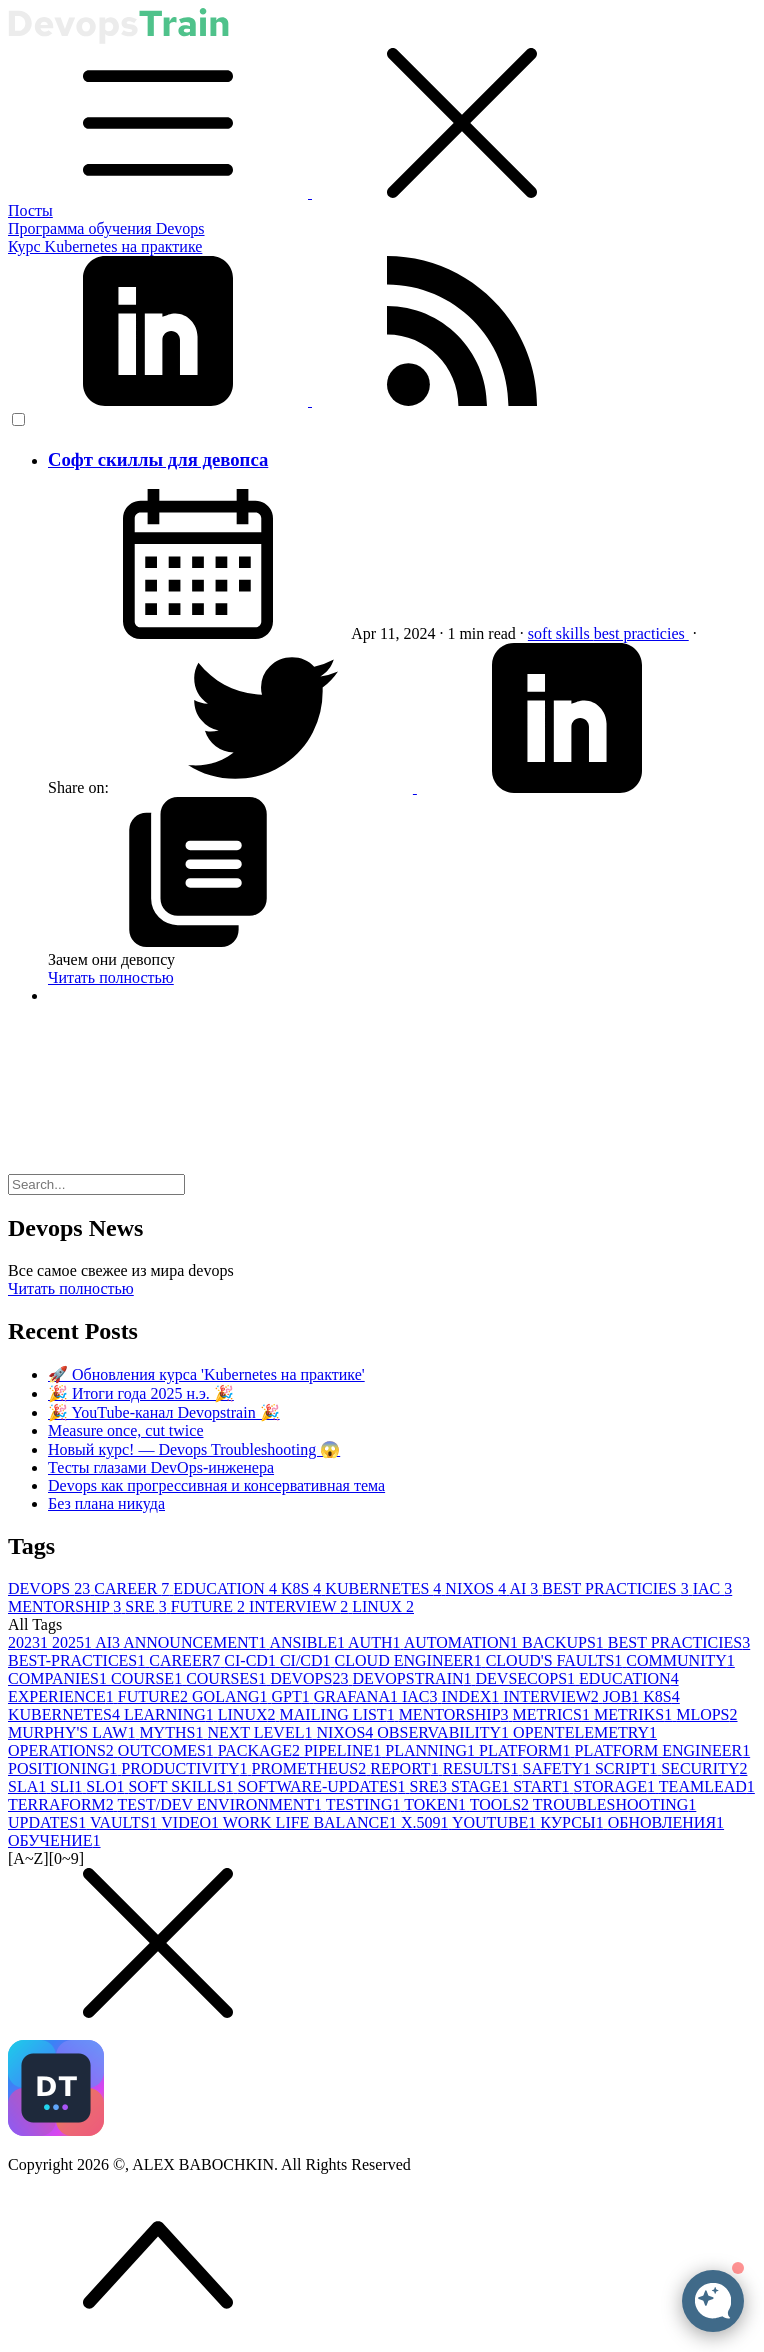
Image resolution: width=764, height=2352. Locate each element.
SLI (68, 1786)
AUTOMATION (463, 1642)
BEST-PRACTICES (78, 1660)
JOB (623, 1696)
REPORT (406, 1768)
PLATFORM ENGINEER (663, 1750)
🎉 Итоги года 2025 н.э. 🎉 (141, 1393)
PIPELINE (344, 1750)
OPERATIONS (63, 1750)
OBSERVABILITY (445, 1732)
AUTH (376, 1642)
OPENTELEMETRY (585, 1732)
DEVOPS (51, 1588)
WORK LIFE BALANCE (312, 1822)
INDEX (473, 1696)
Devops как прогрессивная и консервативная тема (216, 1485)
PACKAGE (261, 1750)
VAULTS (125, 1822)
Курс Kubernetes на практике (105, 246)
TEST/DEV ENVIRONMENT (222, 1804)
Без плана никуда (106, 1503)
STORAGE (616, 1786)
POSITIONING (64, 1768)
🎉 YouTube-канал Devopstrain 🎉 (164, 1412)
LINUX (383, 1606)
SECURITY (704, 1768)
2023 (30, 1642)
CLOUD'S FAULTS (556, 1660)
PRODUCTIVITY (186, 1768)
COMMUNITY (680, 1660)
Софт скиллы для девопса (158, 459)
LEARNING (171, 1714)
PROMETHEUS (311, 1768)
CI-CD (252, 1660)
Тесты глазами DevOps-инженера (161, 1467)
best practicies (641, 633)
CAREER (133, 1588)
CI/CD (307, 1660)
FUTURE (210, 1606)
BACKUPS (565, 1642)
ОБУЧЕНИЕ (54, 1840)
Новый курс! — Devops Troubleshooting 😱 (194, 1449)
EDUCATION (227, 1588)
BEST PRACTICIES (617, 1588)
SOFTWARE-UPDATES (324, 1786)
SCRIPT (628, 1768)
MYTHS (173, 1732)
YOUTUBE (496, 1822)
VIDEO (191, 1822)
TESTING (365, 1804)
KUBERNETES (385, 1588)
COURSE (148, 1678)
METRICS (553, 1714)
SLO (107, 1786)
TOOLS (501, 1804)
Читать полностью (111, 977)
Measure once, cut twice (125, 1430)
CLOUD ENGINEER (410, 1660)
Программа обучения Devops (106, 228)
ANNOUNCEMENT (196, 1642)
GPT (293, 1696)
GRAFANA (358, 1696)
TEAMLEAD (707, 1786)
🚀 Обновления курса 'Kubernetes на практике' (206, 1374)
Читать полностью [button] (71, 1288)
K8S (303, 1588)
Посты (30, 210)
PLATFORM (527, 1750)
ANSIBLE (308, 1642)
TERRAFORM (63, 1804)
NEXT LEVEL (261, 1732)
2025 (73, 1642)
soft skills (561, 633)
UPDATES (49, 1822)
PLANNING (432, 1750)
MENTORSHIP (66, 1606)
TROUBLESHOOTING (615, 1804)
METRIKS (635, 1714)
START (543, 1786)
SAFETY (559, 1768)
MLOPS (706, 1714)
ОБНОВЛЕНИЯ (666, 1822)
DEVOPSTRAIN (413, 1678)
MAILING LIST (339, 1714)
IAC (713, 1588)
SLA (29, 1786)
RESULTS (483, 1768)
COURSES (228, 1678)
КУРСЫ (573, 1822)
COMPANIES (59, 1678)
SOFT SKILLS (182, 1786)
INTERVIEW (300, 1606)
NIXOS (477, 1588)
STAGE (482, 1786)
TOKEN (437, 1804)
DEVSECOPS (528, 1678)
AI (525, 1588)
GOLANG (232, 1696)
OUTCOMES (168, 1750)
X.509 (426, 1822)
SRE (147, 1606)
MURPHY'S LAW (73, 1732)
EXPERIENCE (63, 1696)
